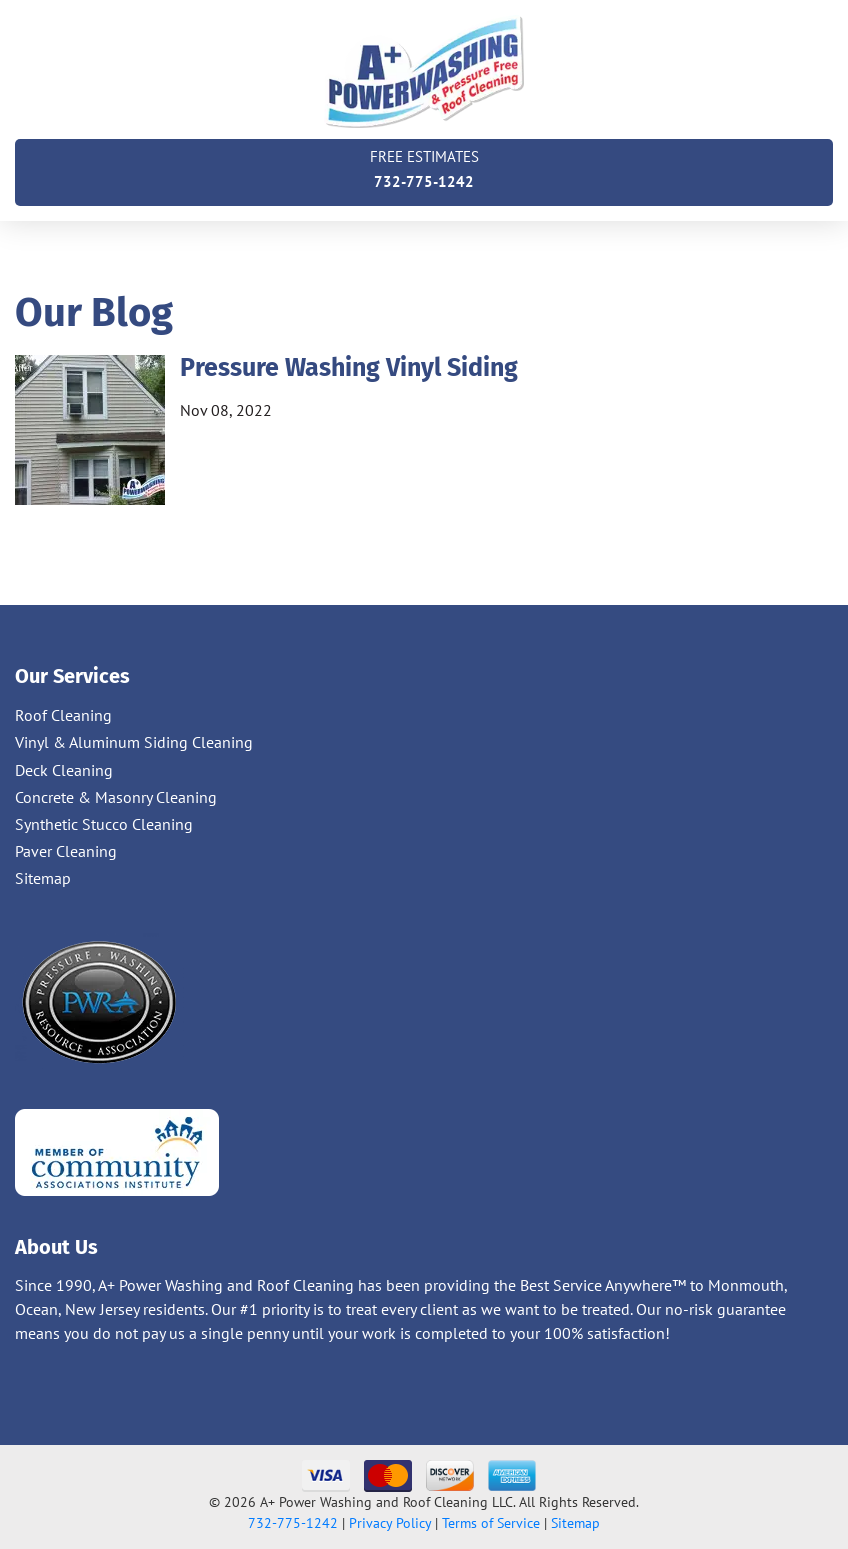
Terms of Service (491, 1523)
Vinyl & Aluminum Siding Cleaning (134, 742)
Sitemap (43, 878)
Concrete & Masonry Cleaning (116, 797)
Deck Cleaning (64, 770)
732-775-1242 (424, 167)
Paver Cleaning (66, 851)
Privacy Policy (390, 1523)
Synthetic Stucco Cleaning (104, 824)
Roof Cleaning (63, 715)
